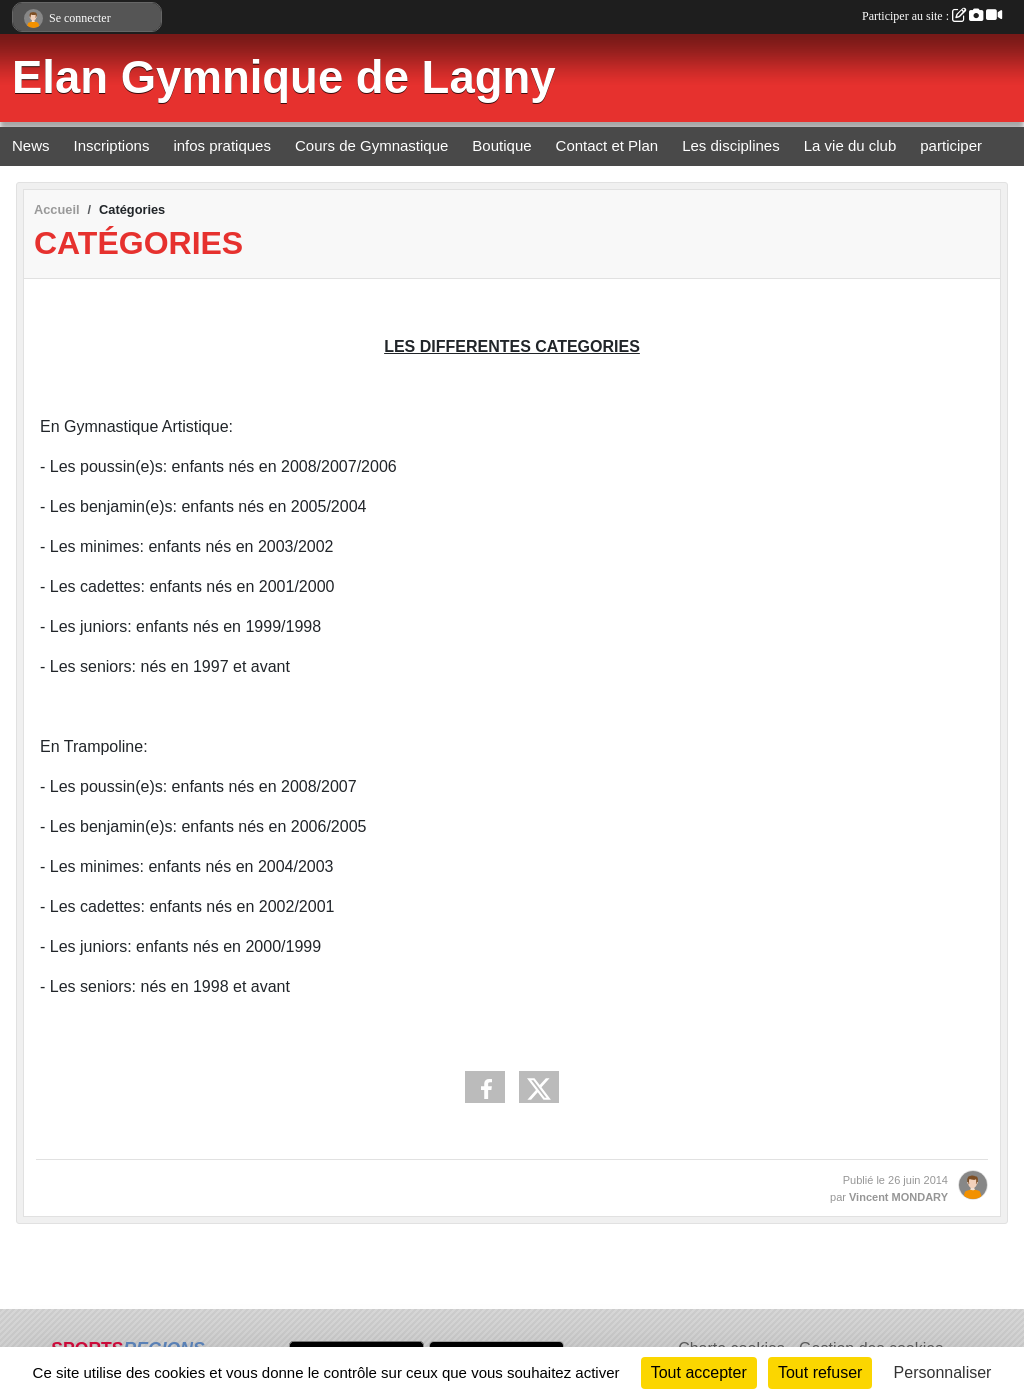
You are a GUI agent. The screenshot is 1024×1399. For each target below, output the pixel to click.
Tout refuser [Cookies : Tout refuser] (820, 1372)
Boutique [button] (501, 145)
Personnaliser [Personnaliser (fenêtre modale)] (943, 1372)
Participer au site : (932, 16)
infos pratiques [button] (222, 145)
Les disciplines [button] (731, 145)
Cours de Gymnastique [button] (371, 145)
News (31, 145)
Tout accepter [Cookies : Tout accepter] (699, 1372)
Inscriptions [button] (112, 145)
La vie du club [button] (850, 145)
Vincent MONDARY (898, 1197)
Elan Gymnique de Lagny (284, 77)
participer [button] (951, 145)
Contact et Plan (607, 145)
